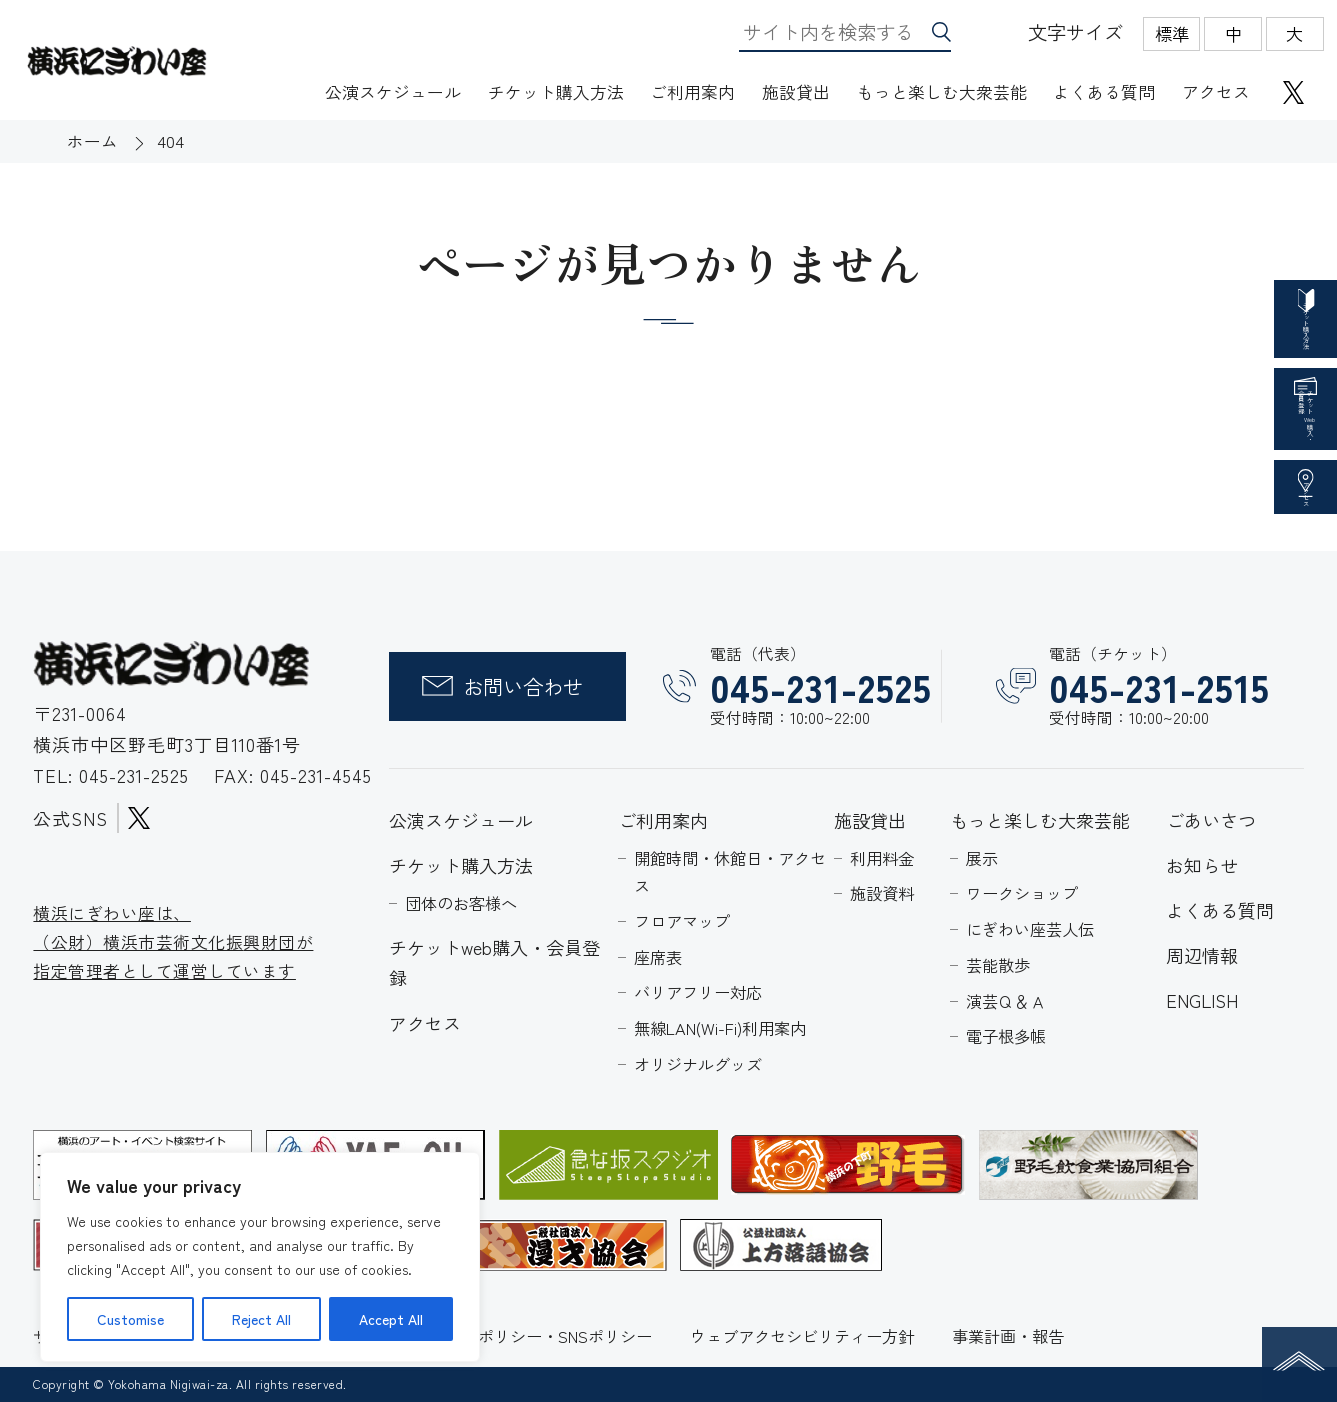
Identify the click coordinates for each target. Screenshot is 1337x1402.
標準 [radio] (1172, 33)
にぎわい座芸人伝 (1030, 929)
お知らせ (1202, 865)
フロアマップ (682, 921)
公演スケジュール (393, 91)
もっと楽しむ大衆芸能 (942, 91)
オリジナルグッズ (698, 1064)
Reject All (261, 1319)
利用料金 (882, 858)
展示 (982, 858)
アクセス (1216, 91)
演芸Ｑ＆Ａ (1006, 1001)
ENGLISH (1202, 1000)
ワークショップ (1022, 893)
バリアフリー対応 (698, 992)
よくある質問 (1104, 91)
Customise (130, 1319)
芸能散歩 (998, 965)
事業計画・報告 (1008, 1336)
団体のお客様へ (461, 903)
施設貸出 (796, 91)
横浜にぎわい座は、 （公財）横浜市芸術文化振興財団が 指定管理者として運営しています (173, 941)
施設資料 (882, 893)
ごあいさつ (1211, 820)
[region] (260, 1257)
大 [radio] (1294, 33)
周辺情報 (1202, 955)
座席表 (658, 957)
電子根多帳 (1006, 1036)
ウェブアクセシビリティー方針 (802, 1336)
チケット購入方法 (556, 91)
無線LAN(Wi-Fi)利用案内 (720, 1028)
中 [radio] (1233, 33)
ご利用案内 (692, 91)
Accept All (391, 1319)
